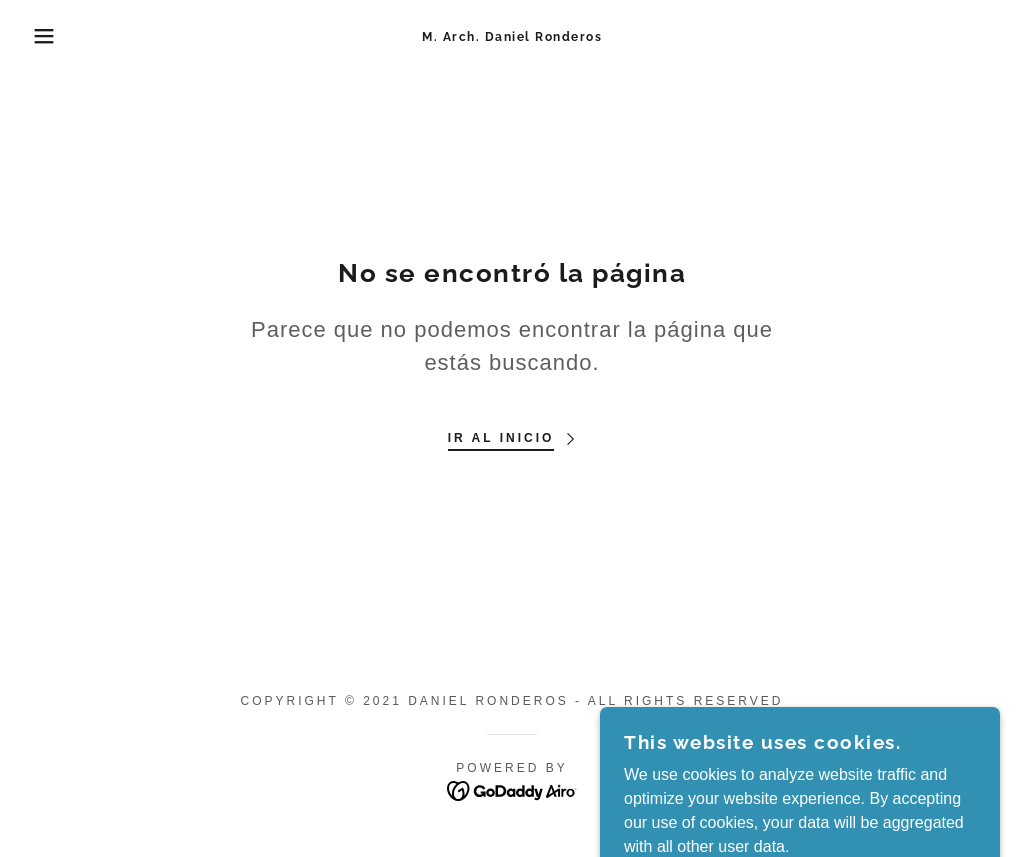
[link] (512, 35)
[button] (51, 36)
